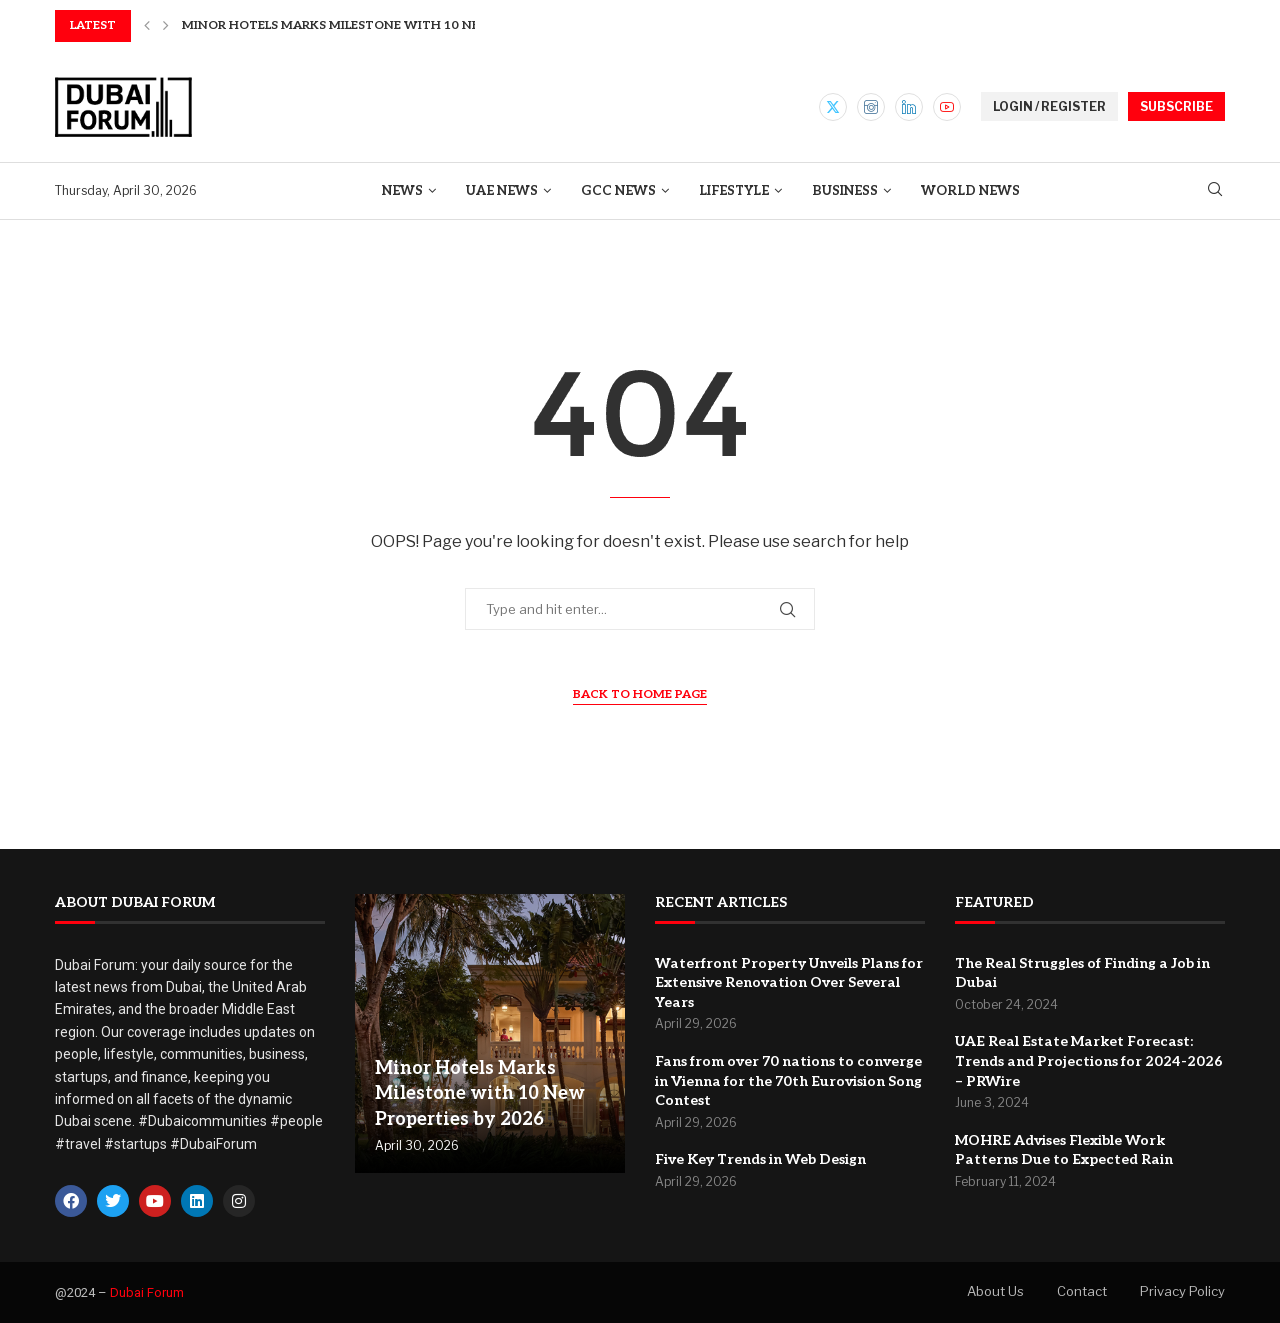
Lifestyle (734, 191)
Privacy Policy (1182, 1291)
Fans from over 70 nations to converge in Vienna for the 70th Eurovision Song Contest (788, 1081)
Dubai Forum (147, 1292)
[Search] (1215, 190)
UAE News (502, 191)
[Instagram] (871, 107)
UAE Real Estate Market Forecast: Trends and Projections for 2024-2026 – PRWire (1089, 1061)
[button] (147, 26)
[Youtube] (947, 107)
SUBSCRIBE (1176, 106)
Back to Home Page (640, 694)
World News (970, 191)
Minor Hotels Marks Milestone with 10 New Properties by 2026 (480, 1093)
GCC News (618, 191)
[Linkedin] (909, 107)
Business (845, 191)
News (402, 191)
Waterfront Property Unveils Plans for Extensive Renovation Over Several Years (789, 983)
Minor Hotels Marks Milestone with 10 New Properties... (381, 25)
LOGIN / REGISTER (1049, 106)
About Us (995, 1291)
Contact (1082, 1291)
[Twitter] (833, 107)
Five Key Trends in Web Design (760, 1159)
